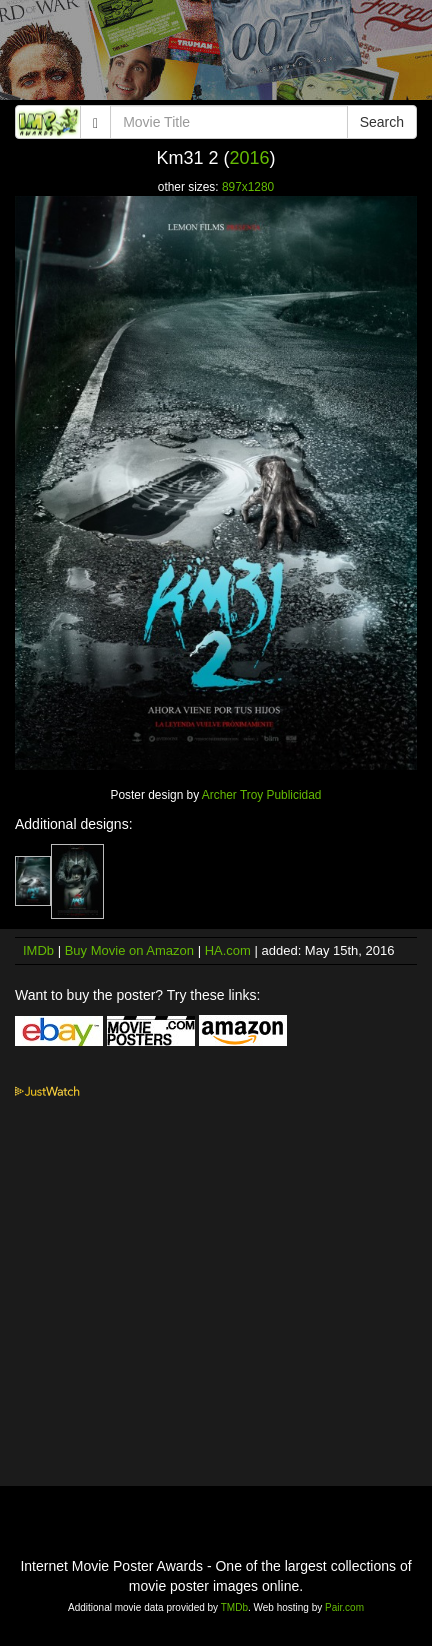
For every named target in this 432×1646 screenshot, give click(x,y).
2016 (249, 158)
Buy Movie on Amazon (129, 950)
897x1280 (248, 187)
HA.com (228, 950)
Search (382, 122)
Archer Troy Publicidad (262, 795)
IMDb (38, 950)
